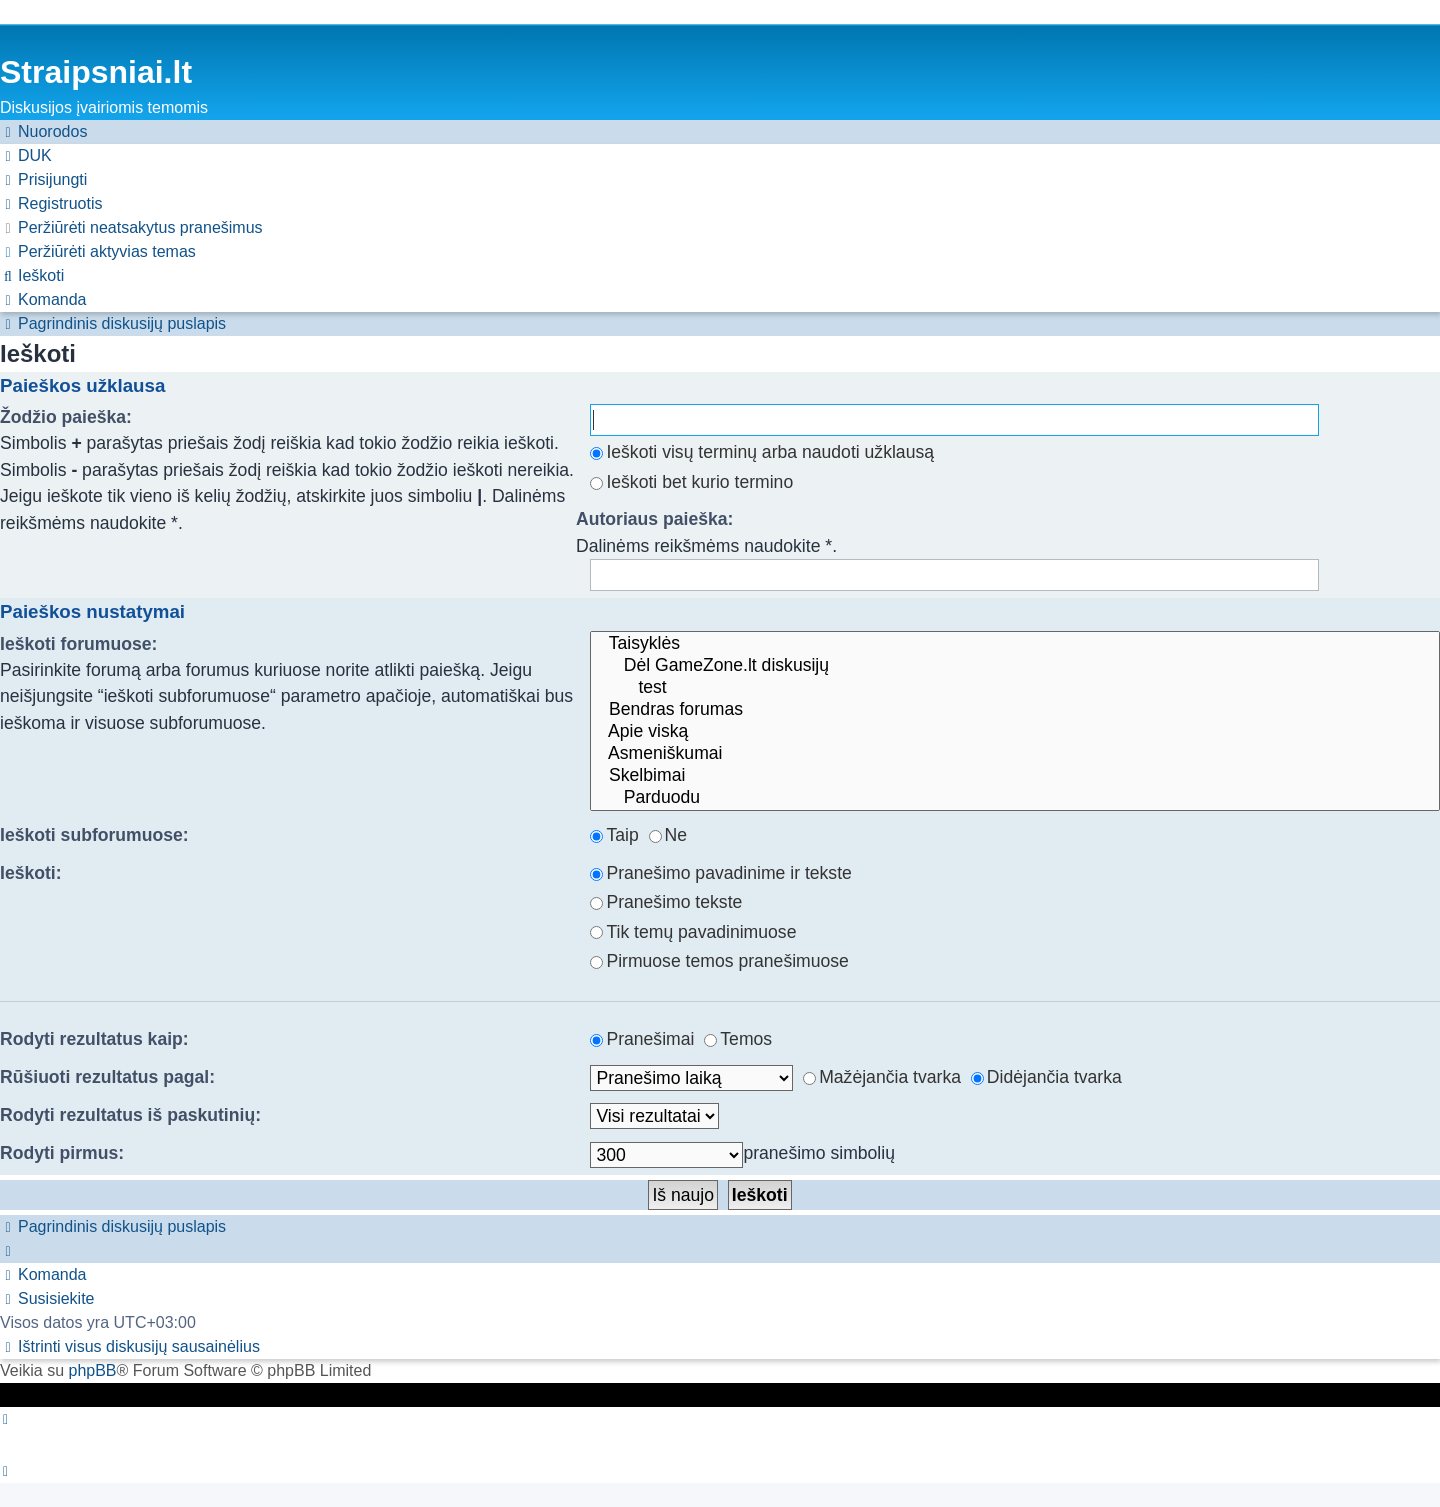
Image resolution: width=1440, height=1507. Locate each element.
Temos (738, 1039)
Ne (668, 835)
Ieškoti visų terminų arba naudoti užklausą (762, 452)
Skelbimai (1015, 776)
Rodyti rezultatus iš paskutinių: (130, 1115)
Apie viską (1015, 732)
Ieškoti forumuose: (78, 644)
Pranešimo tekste (666, 902)
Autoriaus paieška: (654, 519)
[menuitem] (26, 156)
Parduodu (1015, 798)
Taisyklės (1015, 644)
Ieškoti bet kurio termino (691, 482)
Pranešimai (642, 1039)
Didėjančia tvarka (1046, 1077)
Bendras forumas (1015, 710)
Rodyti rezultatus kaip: (94, 1039)
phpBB (92, 1370)
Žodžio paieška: (66, 417)
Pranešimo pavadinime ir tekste (720, 873)
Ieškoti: (31, 873)
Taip (614, 835)
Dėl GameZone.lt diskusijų (1015, 666)
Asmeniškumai (1015, 754)
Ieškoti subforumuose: (94, 835)
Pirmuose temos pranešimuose (719, 961)
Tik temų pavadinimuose (693, 932)
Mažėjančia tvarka (882, 1077)
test (1015, 688)
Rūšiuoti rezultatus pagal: (107, 1077)
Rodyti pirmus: (62, 1153)
